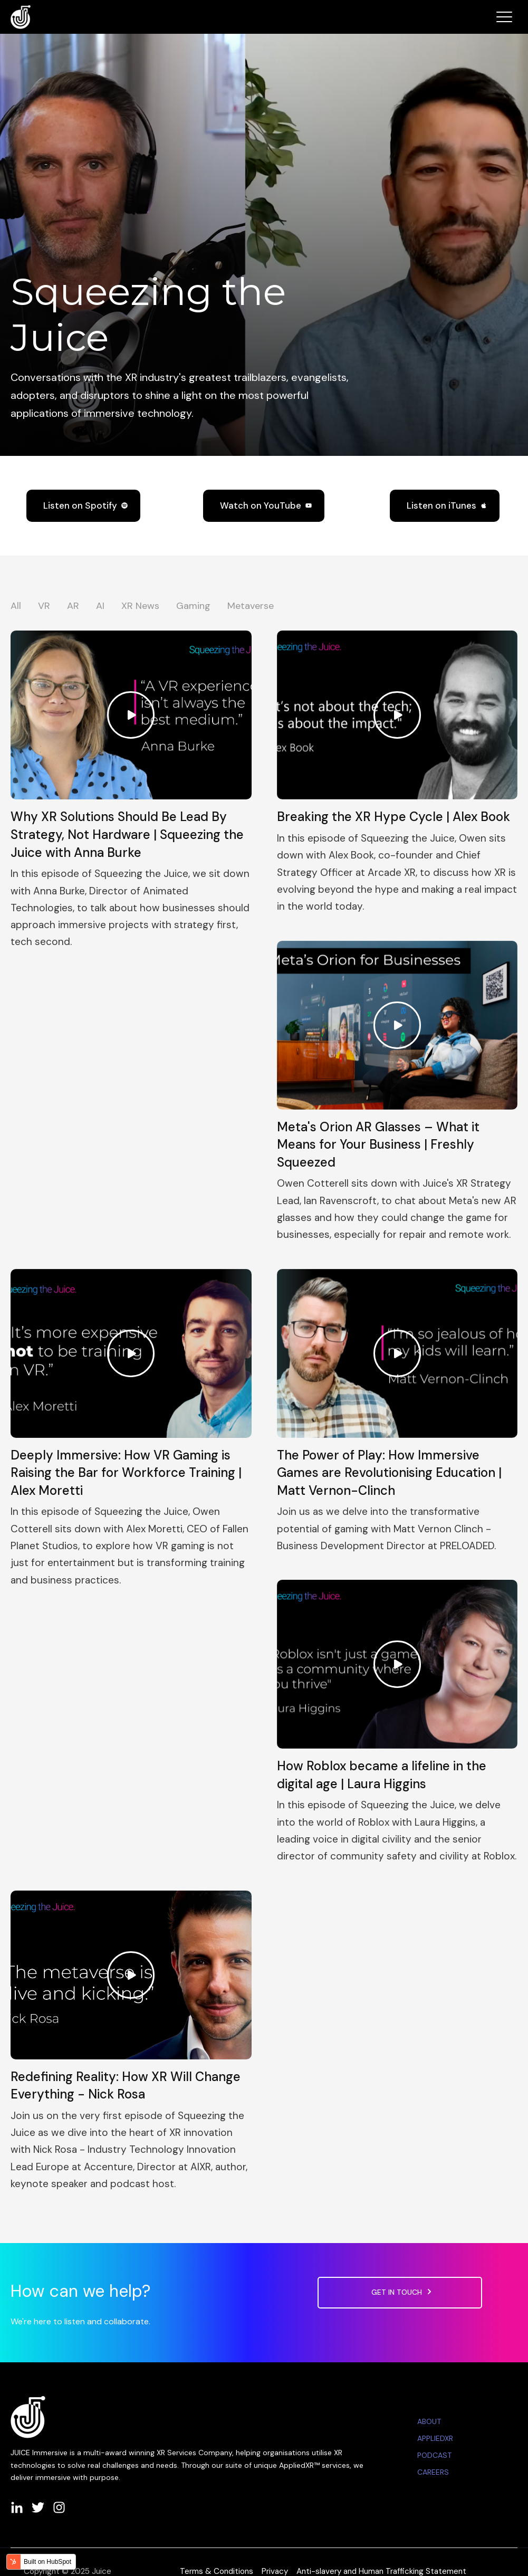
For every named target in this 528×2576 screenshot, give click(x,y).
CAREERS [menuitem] (433, 2472)
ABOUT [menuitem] (429, 2421)
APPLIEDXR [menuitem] (435, 2438)
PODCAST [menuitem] (434, 2455)
